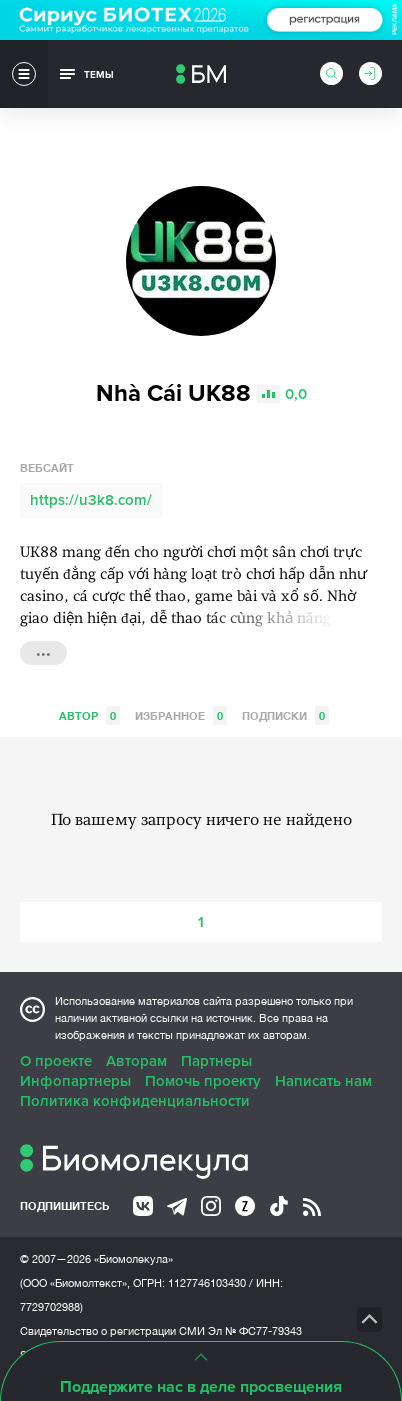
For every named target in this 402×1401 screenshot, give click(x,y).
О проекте (56, 1061)
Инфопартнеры (75, 1081)
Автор (89, 715)
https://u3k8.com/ (91, 500)
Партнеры (216, 1061)
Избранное (181, 715)
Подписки (285, 715)
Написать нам (323, 1081)
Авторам (136, 1061)
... (43, 651)
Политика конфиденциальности (135, 1101)
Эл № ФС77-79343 (255, 1331)
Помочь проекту (203, 1081)
